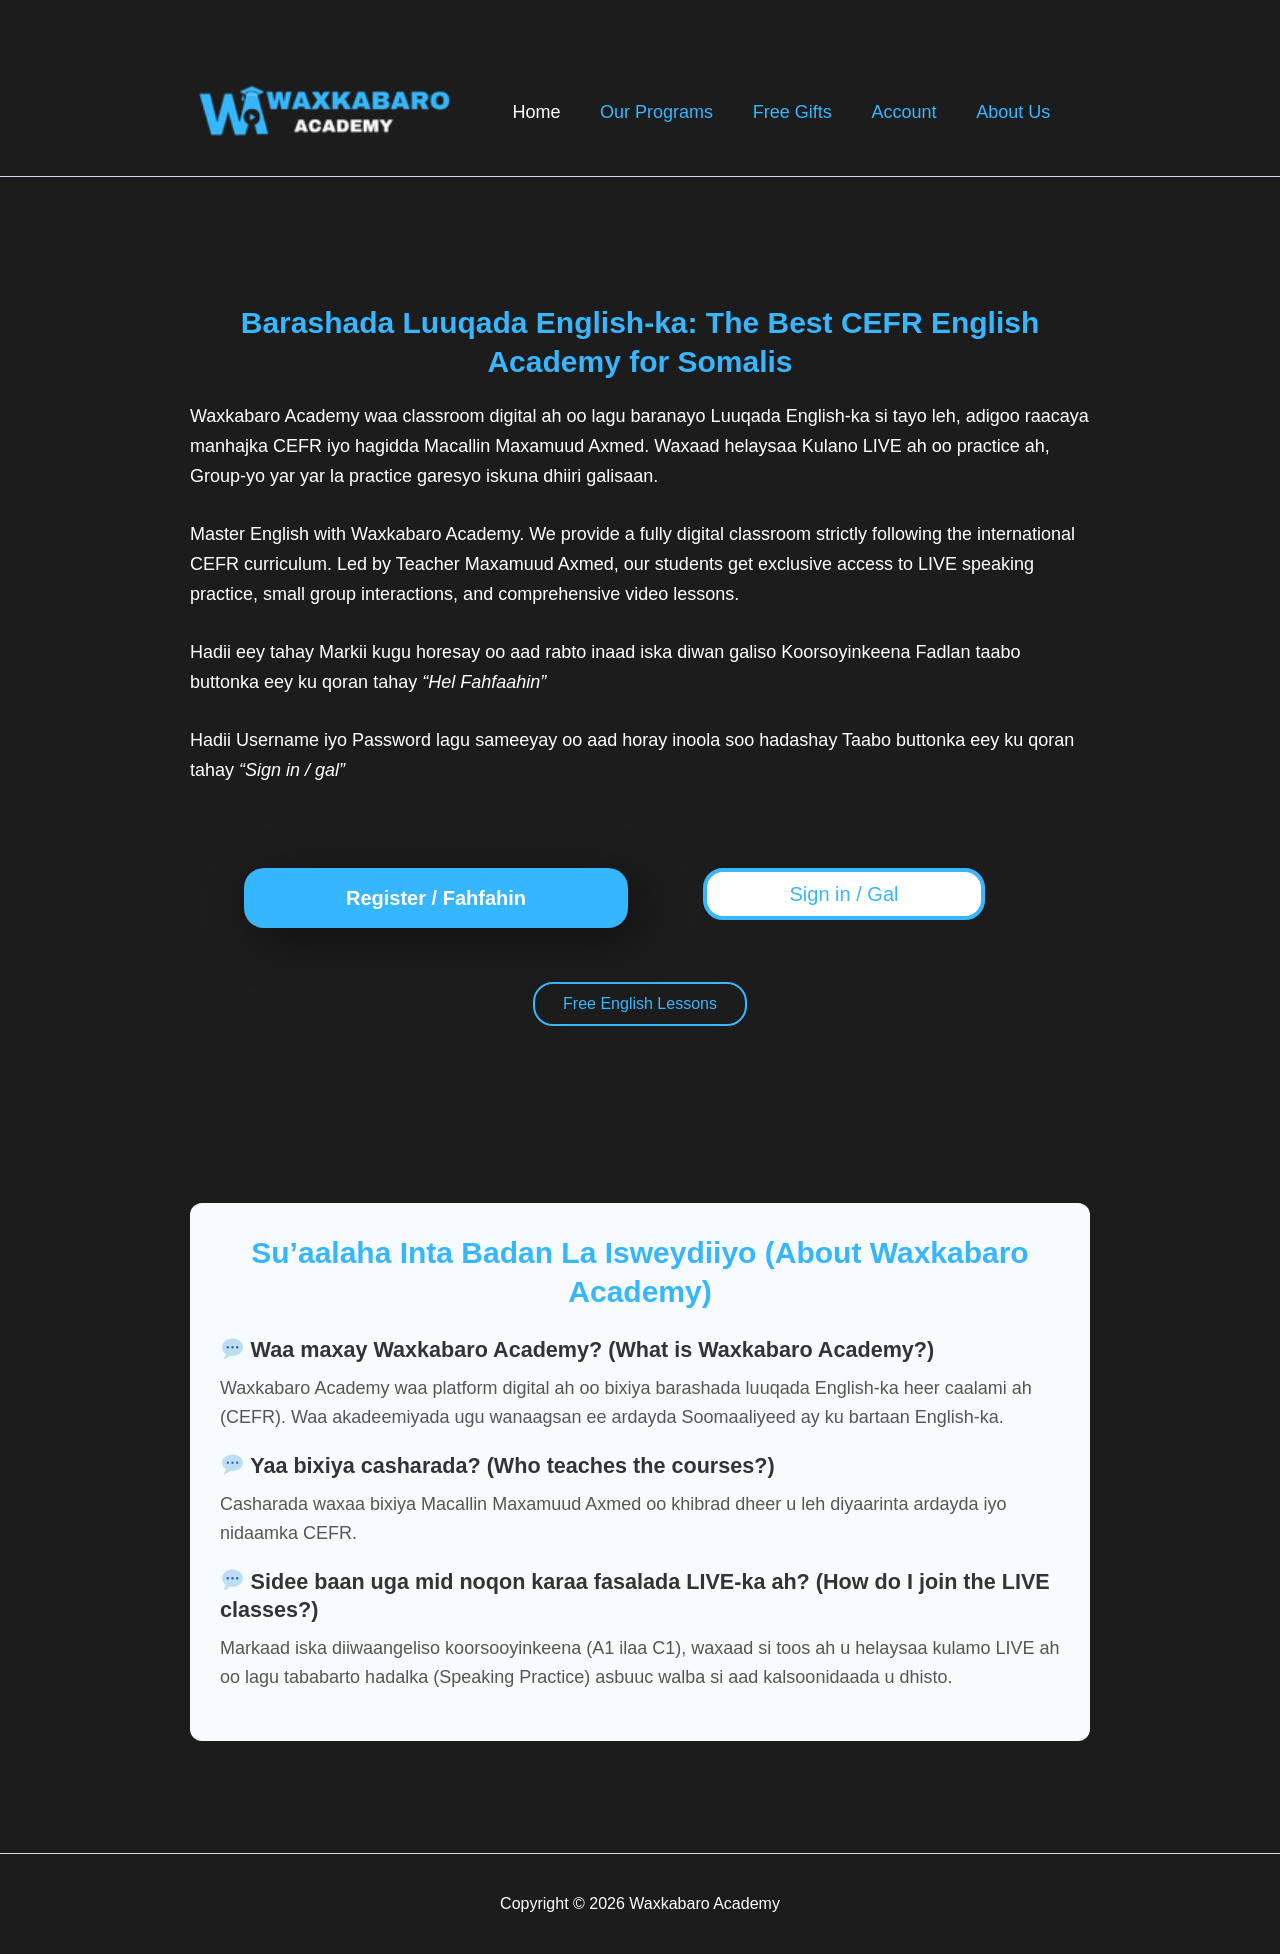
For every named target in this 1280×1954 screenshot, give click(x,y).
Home (553, 112)
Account (909, 112)
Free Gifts (801, 112)
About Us (1015, 112)
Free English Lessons (640, 1004)
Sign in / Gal (844, 894)
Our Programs (669, 112)
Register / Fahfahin (436, 898)
